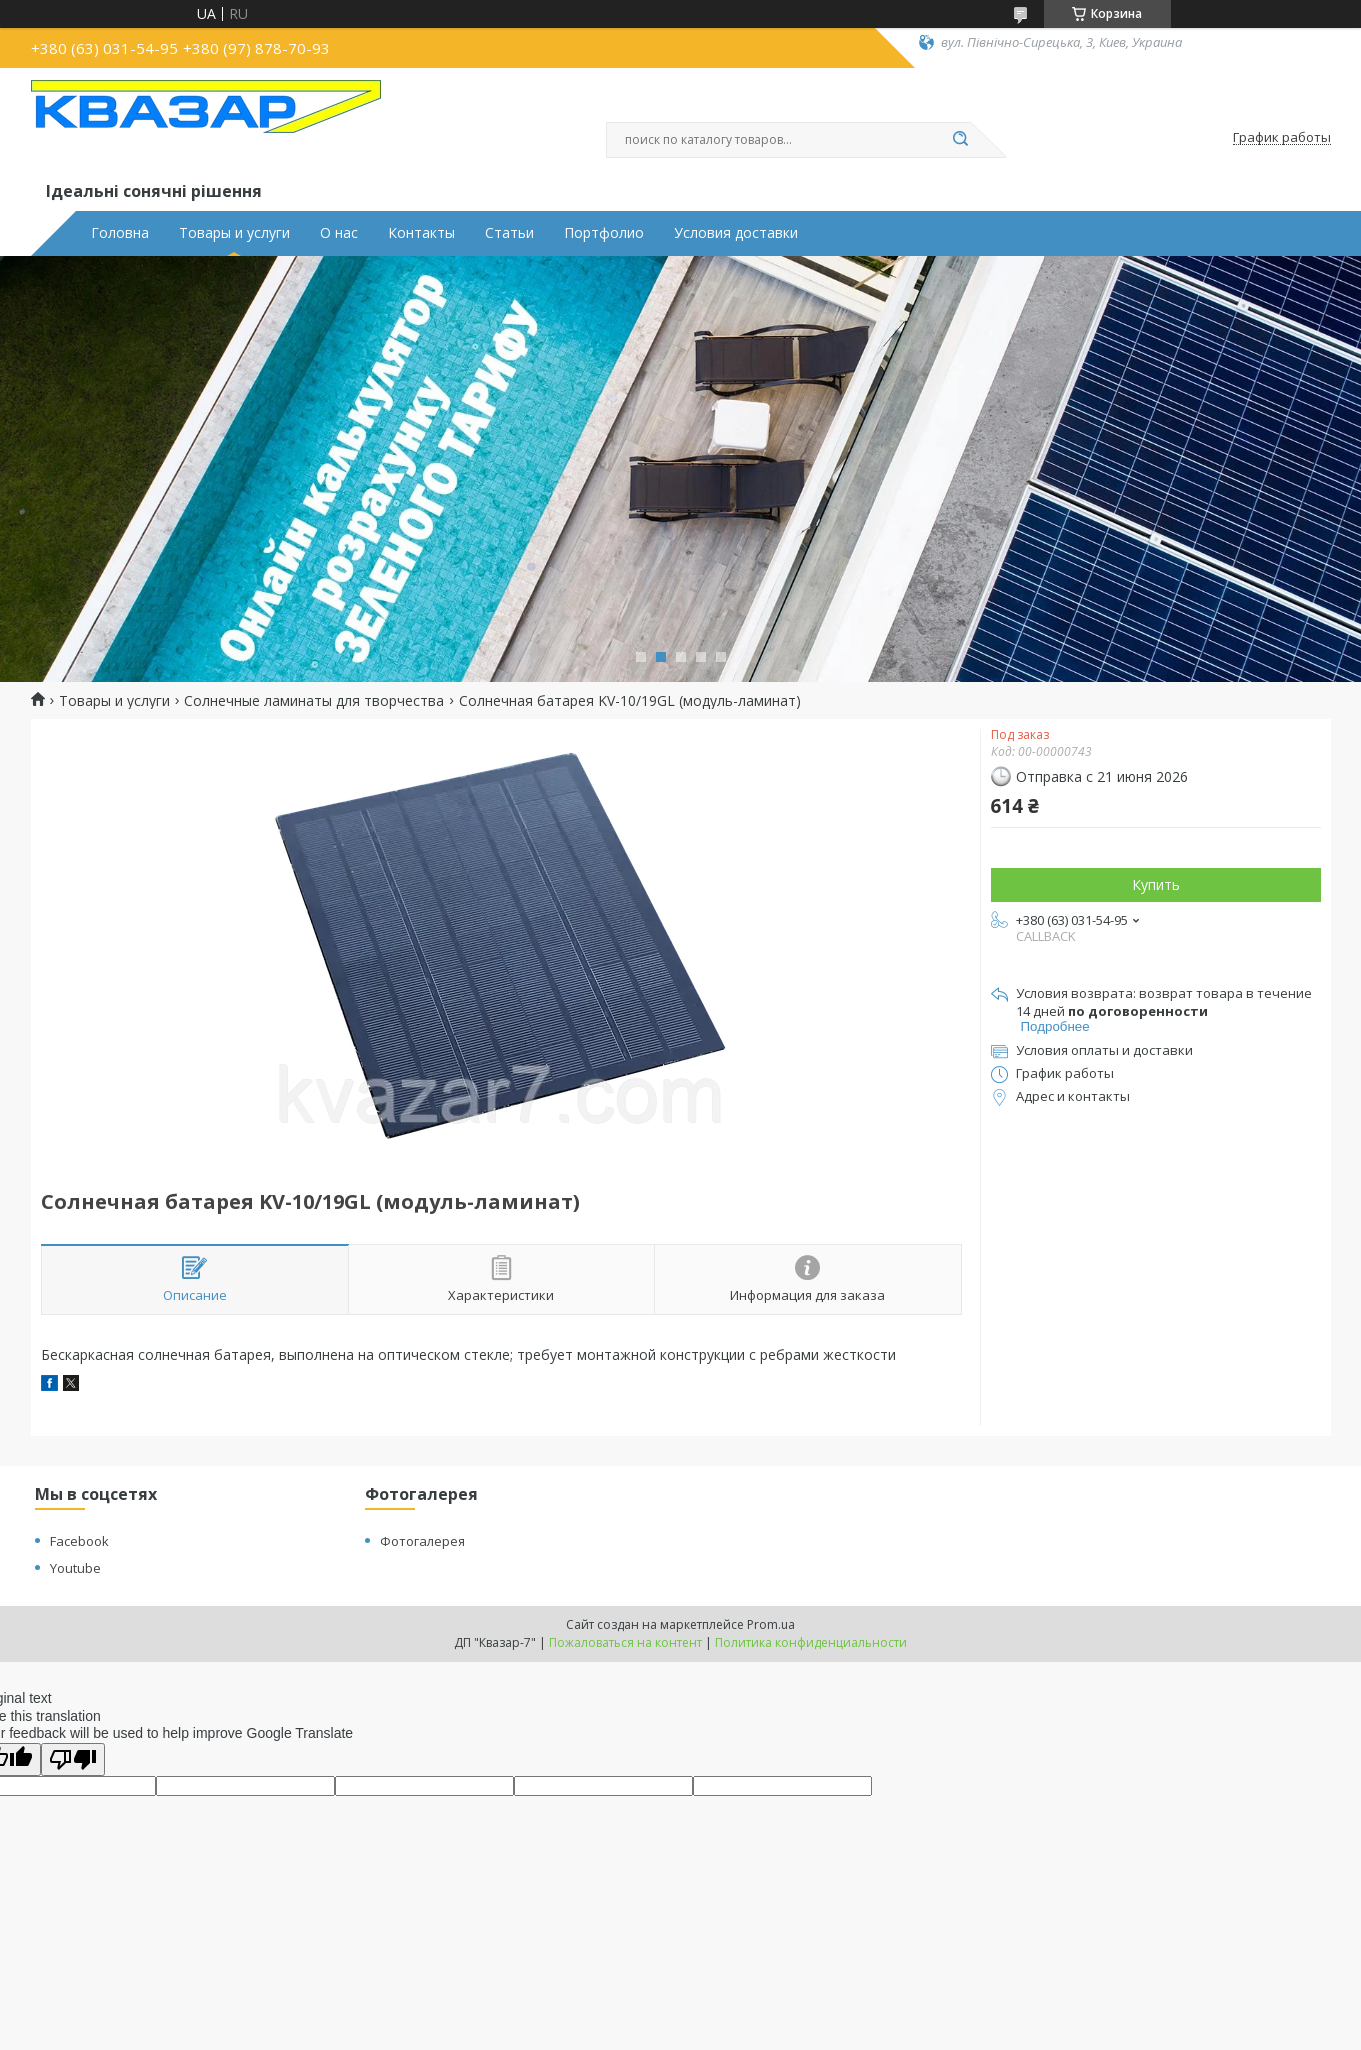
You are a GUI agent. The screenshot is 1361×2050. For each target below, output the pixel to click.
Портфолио (604, 233)
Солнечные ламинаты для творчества (314, 701)
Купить (1156, 884)
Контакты (421, 233)
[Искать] (961, 140)
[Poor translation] (73, 1759)
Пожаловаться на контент (625, 1642)
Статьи (509, 233)
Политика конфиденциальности (811, 1642)
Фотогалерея (422, 1541)
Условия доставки (736, 233)
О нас (339, 233)
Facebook (79, 1541)
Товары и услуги (234, 233)
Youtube (75, 1568)
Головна (120, 233)
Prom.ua (771, 1624)
